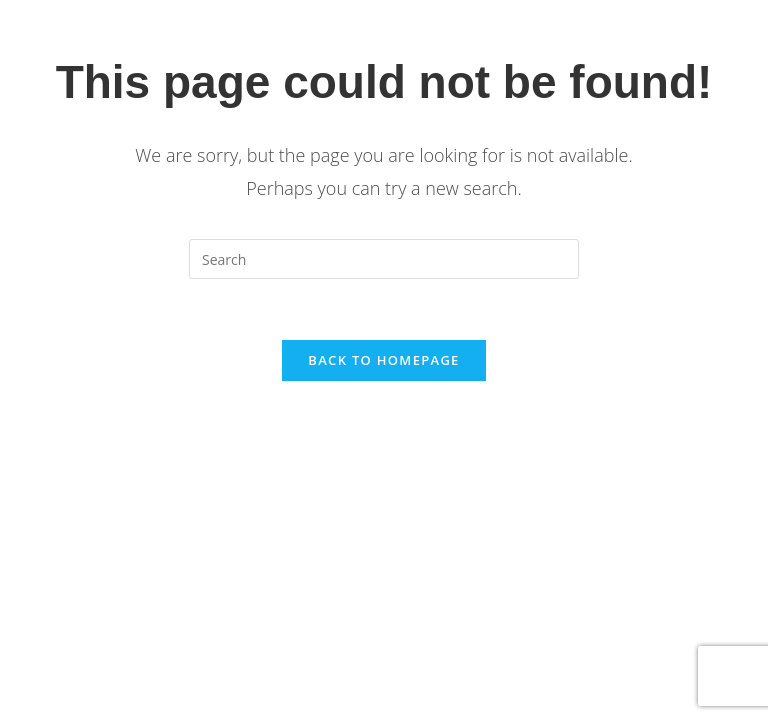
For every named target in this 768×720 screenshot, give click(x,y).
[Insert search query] (384, 259)
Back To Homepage (383, 360)
